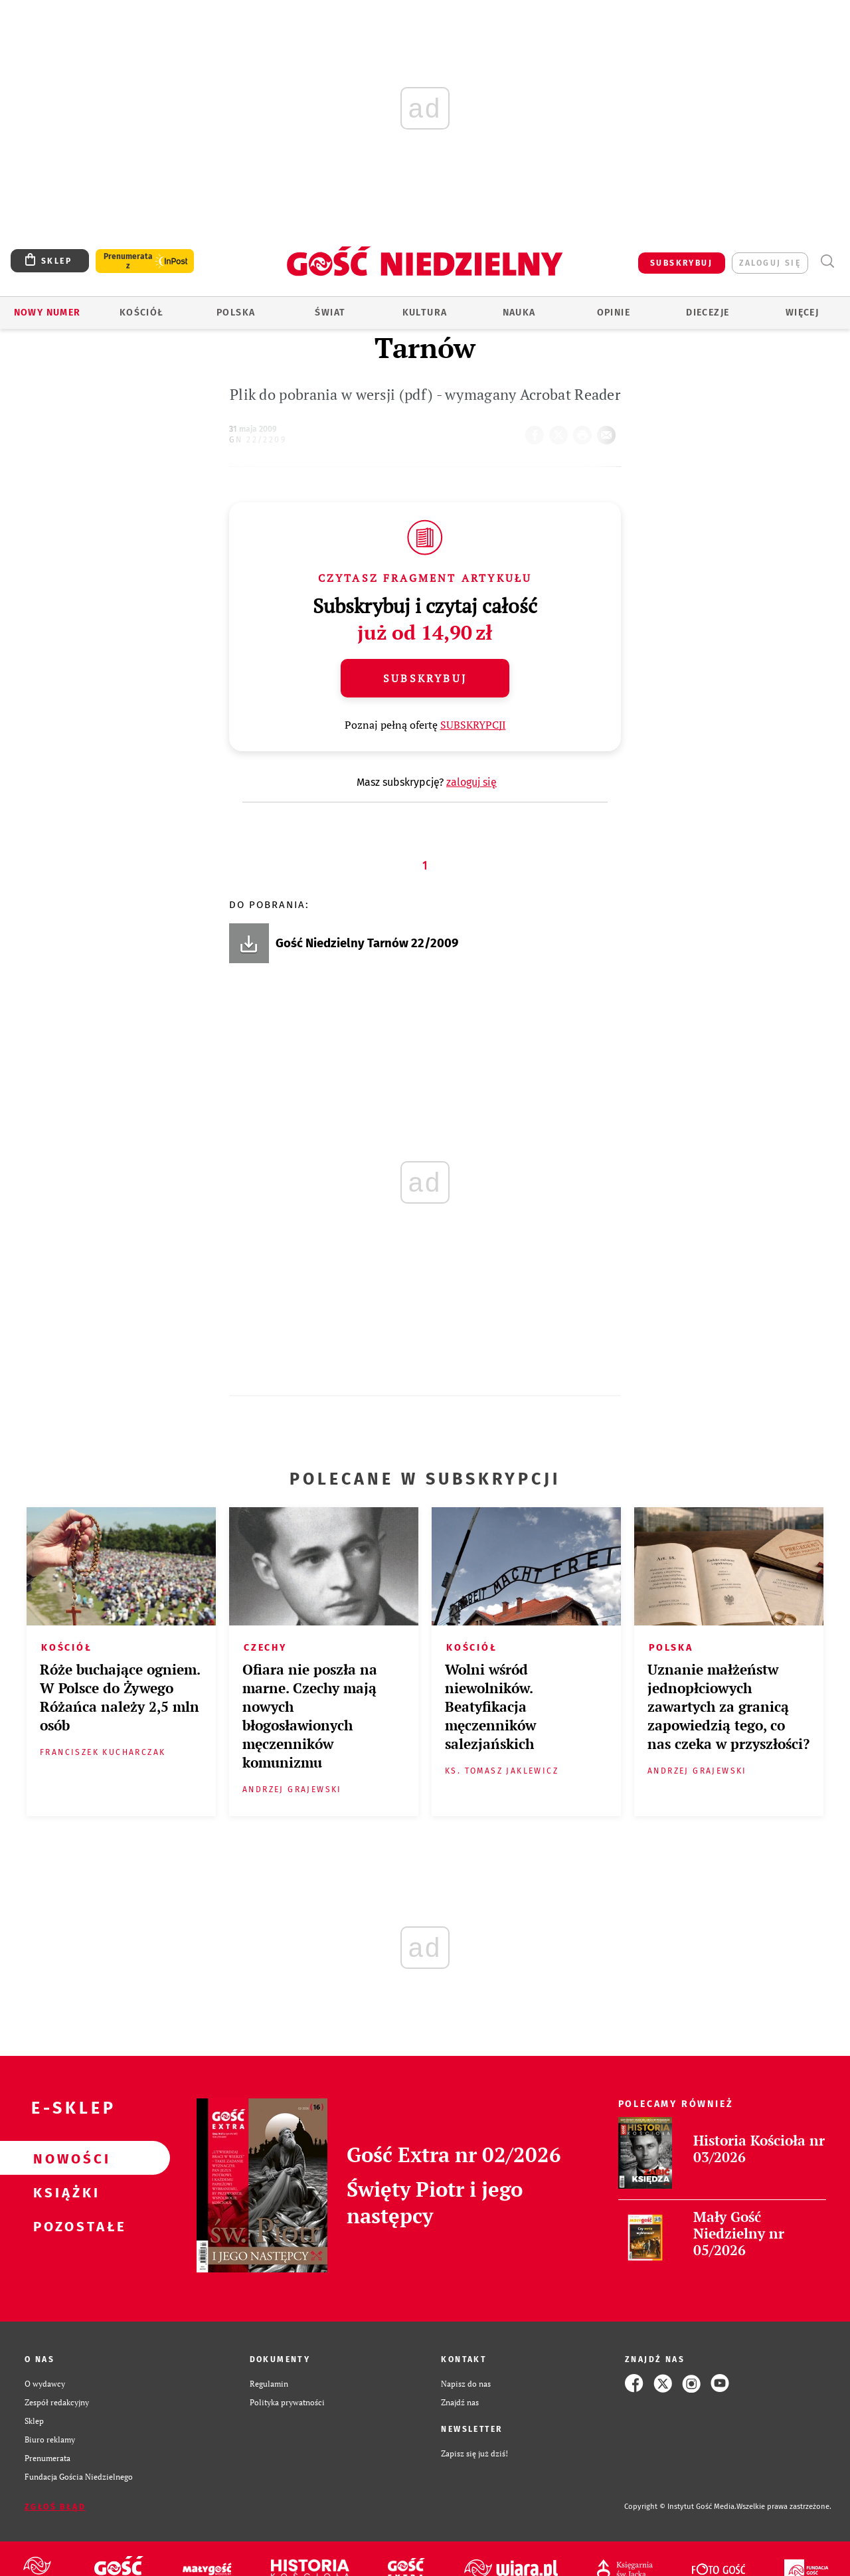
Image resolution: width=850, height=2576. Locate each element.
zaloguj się (770, 263)
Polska (235, 312)
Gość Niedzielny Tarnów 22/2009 (367, 943)
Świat (330, 312)
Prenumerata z (128, 261)
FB (537, 431)
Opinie (613, 312)
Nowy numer (47, 312)
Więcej (802, 312)
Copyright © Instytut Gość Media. (680, 2506)
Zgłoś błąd (55, 2507)
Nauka (519, 312)
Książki (63, 2192)
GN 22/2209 (257, 439)
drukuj (585, 431)
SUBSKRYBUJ (681, 263)
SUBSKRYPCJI (473, 724)
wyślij (609, 431)
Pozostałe (63, 2226)
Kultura (425, 312)
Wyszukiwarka (827, 261)
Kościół (142, 312)
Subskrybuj (425, 678)
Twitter (561, 431)
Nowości (63, 2158)
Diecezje (707, 312)
